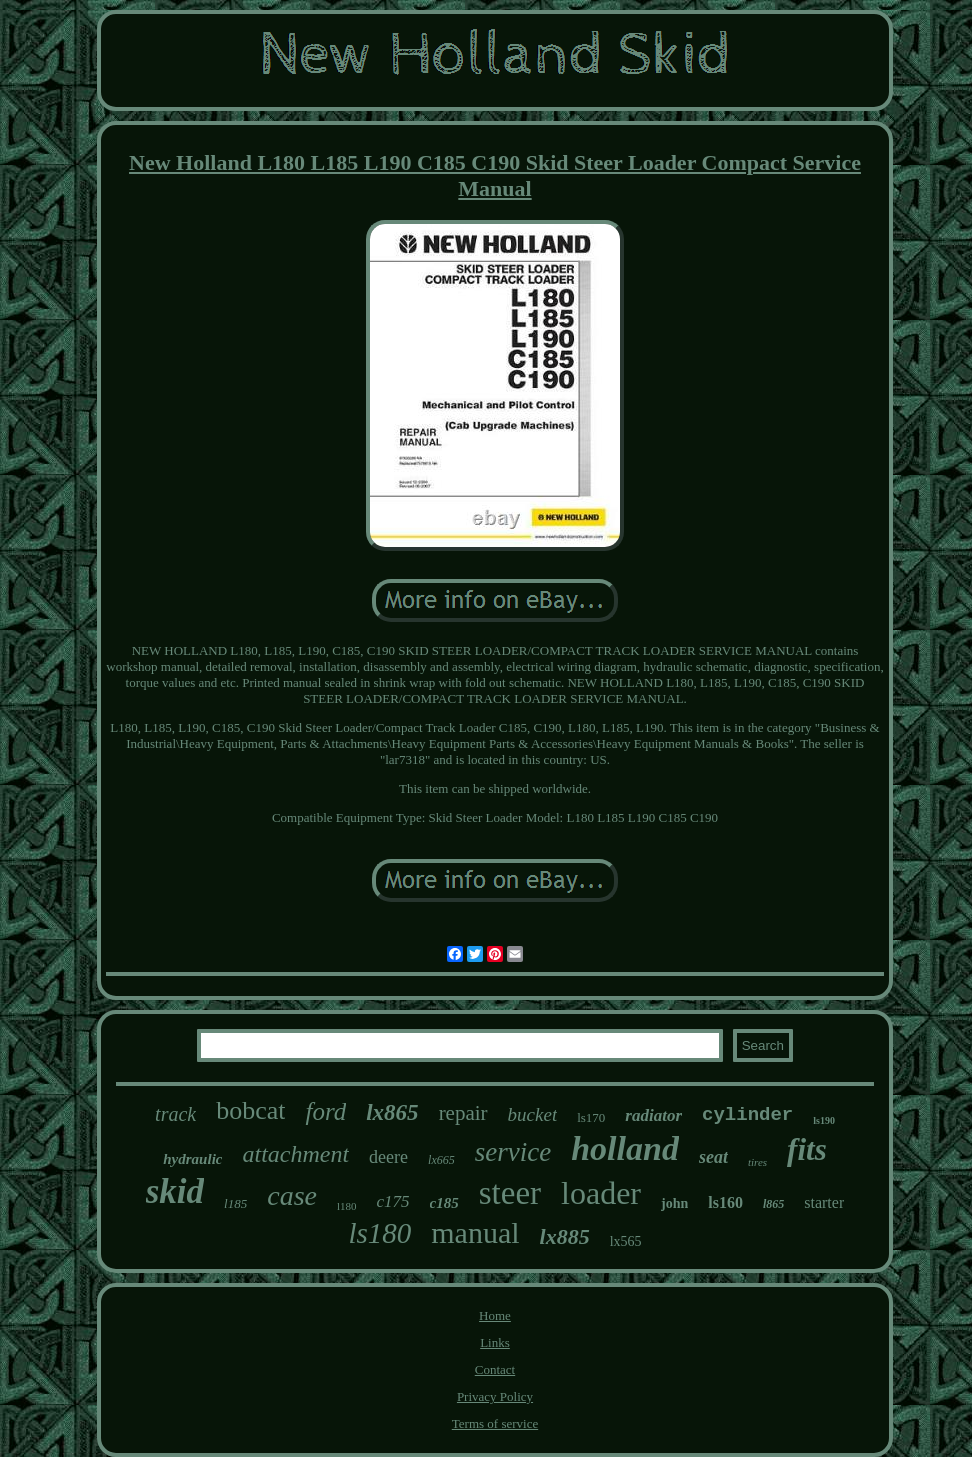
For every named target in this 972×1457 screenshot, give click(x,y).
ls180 (379, 1233)
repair (463, 1113)
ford (325, 1111)
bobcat (250, 1110)
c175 (393, 1201)
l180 (347, 1206)
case (292, 1195)
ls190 (824, 1120)
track (175, 1114)
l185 (235, 1203)
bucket (533, 1114)
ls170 (591, 1117)
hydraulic (192, 1159)
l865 (773, 1204)
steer (510, 1193)
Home (495, 1315)
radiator (653, 1115)
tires (757, 1162)
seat (713, 1157)
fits (807, 1149)
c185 (444, 1203)
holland (625, 1148)
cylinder (747, 1115)
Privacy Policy (495, 1396)
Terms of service (495, 1423)
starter (824, 1202)
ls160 (725, 1202)
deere (388, 1157)
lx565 (626, 1241)
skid (175, 1191)
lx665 (441, 1160)
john (674, 1203)
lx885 (565, 1236)
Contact (495, 1369)
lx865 (392, 1112)
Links (495, 1342)
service (513, 1152)
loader (601, 1193)
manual (475, 1232)
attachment (295, 1154)
